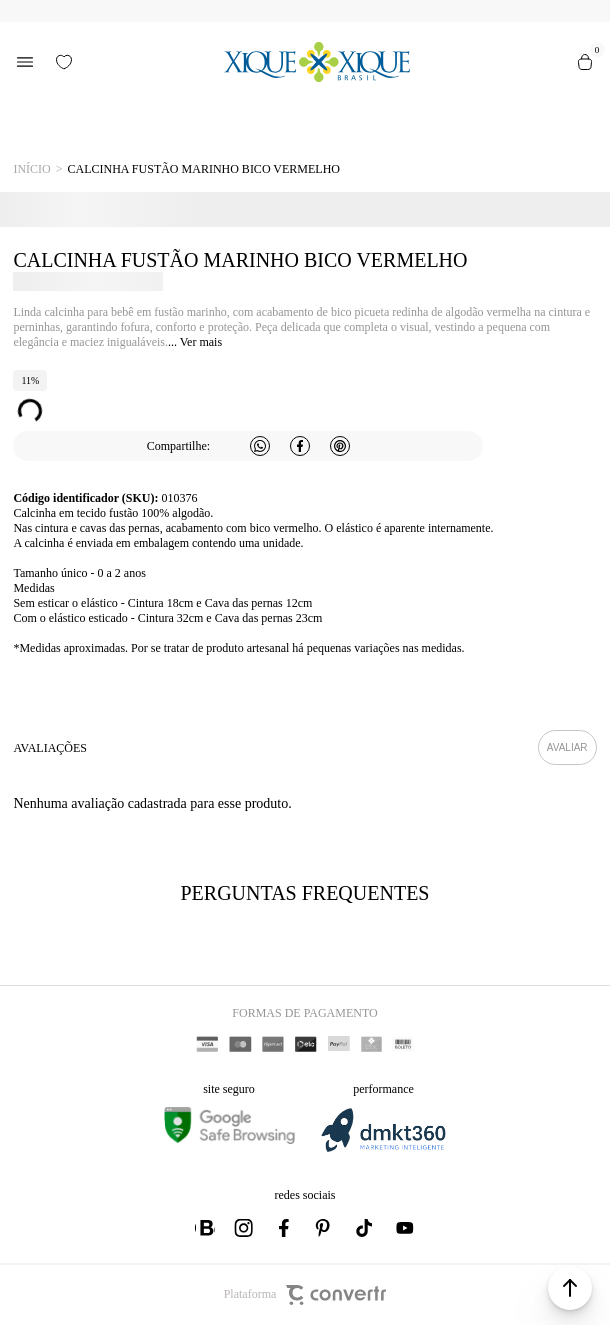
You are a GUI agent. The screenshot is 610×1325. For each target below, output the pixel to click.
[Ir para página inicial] (31, 169)
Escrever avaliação (567, 747)
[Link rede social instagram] (245, 1228)
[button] (570, 1288)
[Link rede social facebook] (285, 1228)
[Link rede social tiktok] (365, 1228)
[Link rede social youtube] (405, 1228)
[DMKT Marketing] (383, 1148)
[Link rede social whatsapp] (205, 1228)
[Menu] (25, 62)
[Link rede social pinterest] (325, 1228)
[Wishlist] (64, 62)
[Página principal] (316, 62)
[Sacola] (585, 62)
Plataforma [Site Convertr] (305, 1295)
